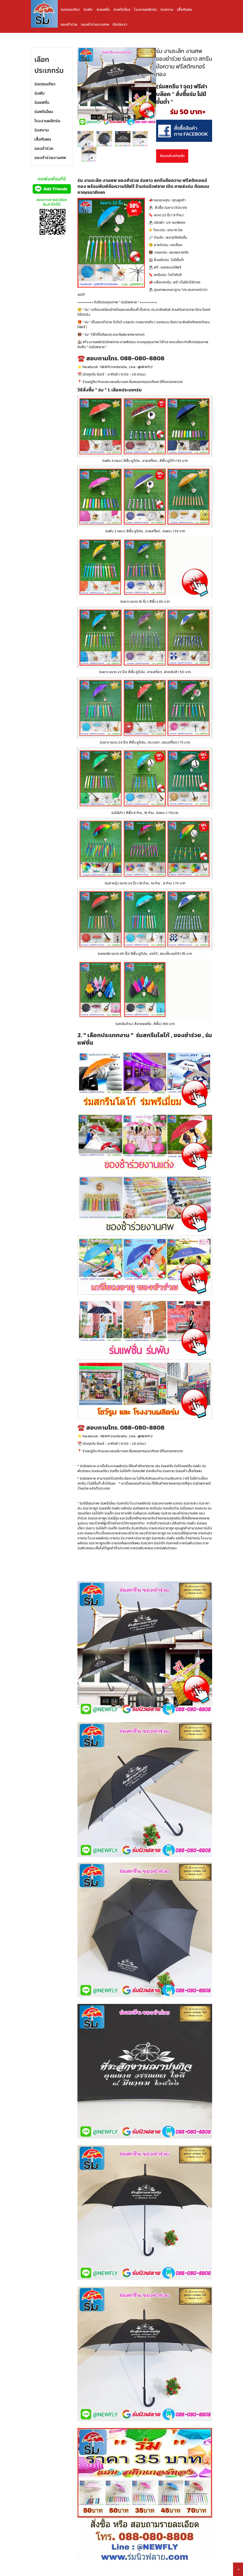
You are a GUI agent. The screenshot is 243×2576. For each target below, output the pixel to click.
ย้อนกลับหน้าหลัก (172, 156)
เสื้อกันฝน (184, 9)
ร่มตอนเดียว (70, 9)
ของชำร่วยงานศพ (95, 24)
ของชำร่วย (69, 24)
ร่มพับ (88, 9)
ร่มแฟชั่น (103, 9)
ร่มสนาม (166, 9)
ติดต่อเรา (120, 24)
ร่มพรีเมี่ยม (121, 9)
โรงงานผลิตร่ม (145, 9)
